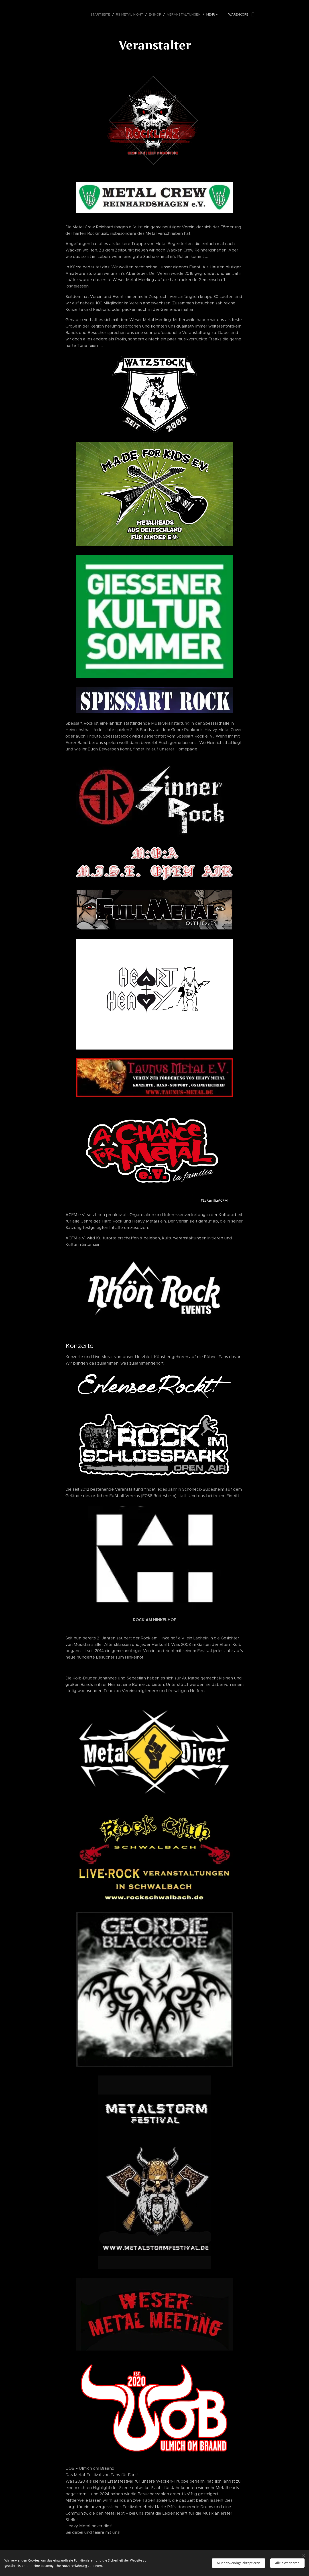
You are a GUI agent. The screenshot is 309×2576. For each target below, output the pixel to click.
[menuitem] (105, 14)
